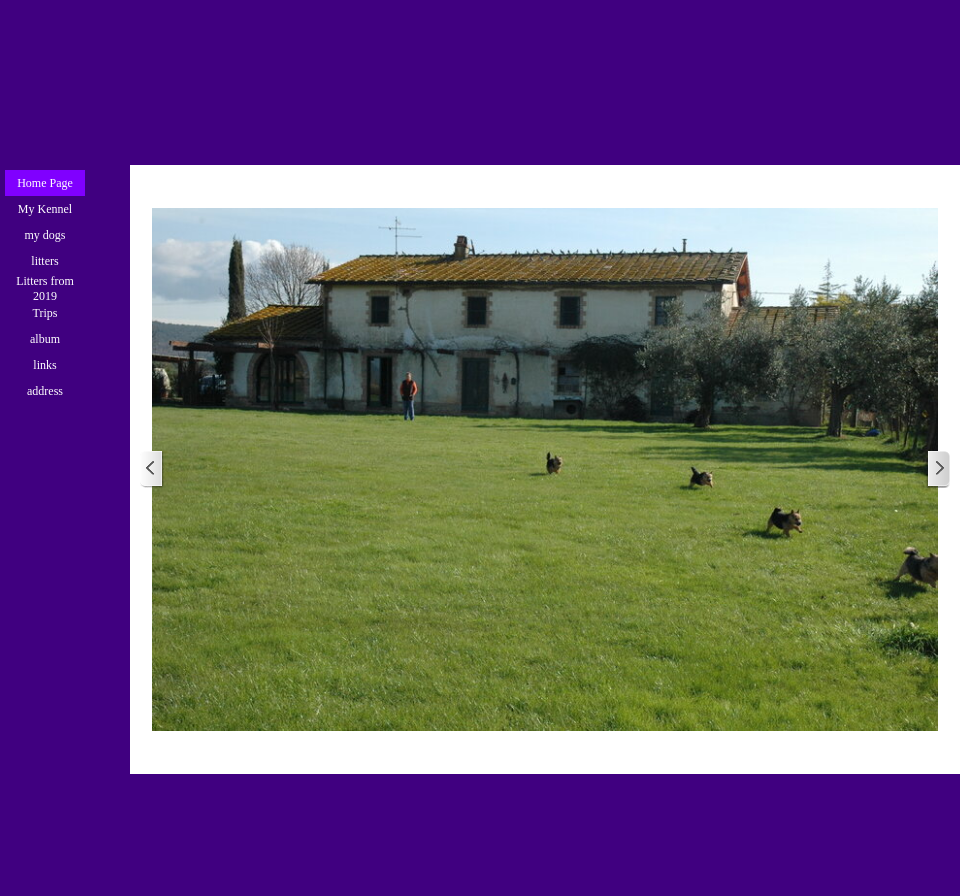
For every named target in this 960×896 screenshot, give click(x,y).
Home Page (45, 183)
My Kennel (45, 209)
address (45, 391)
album (45, 339)
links (44, 365)
